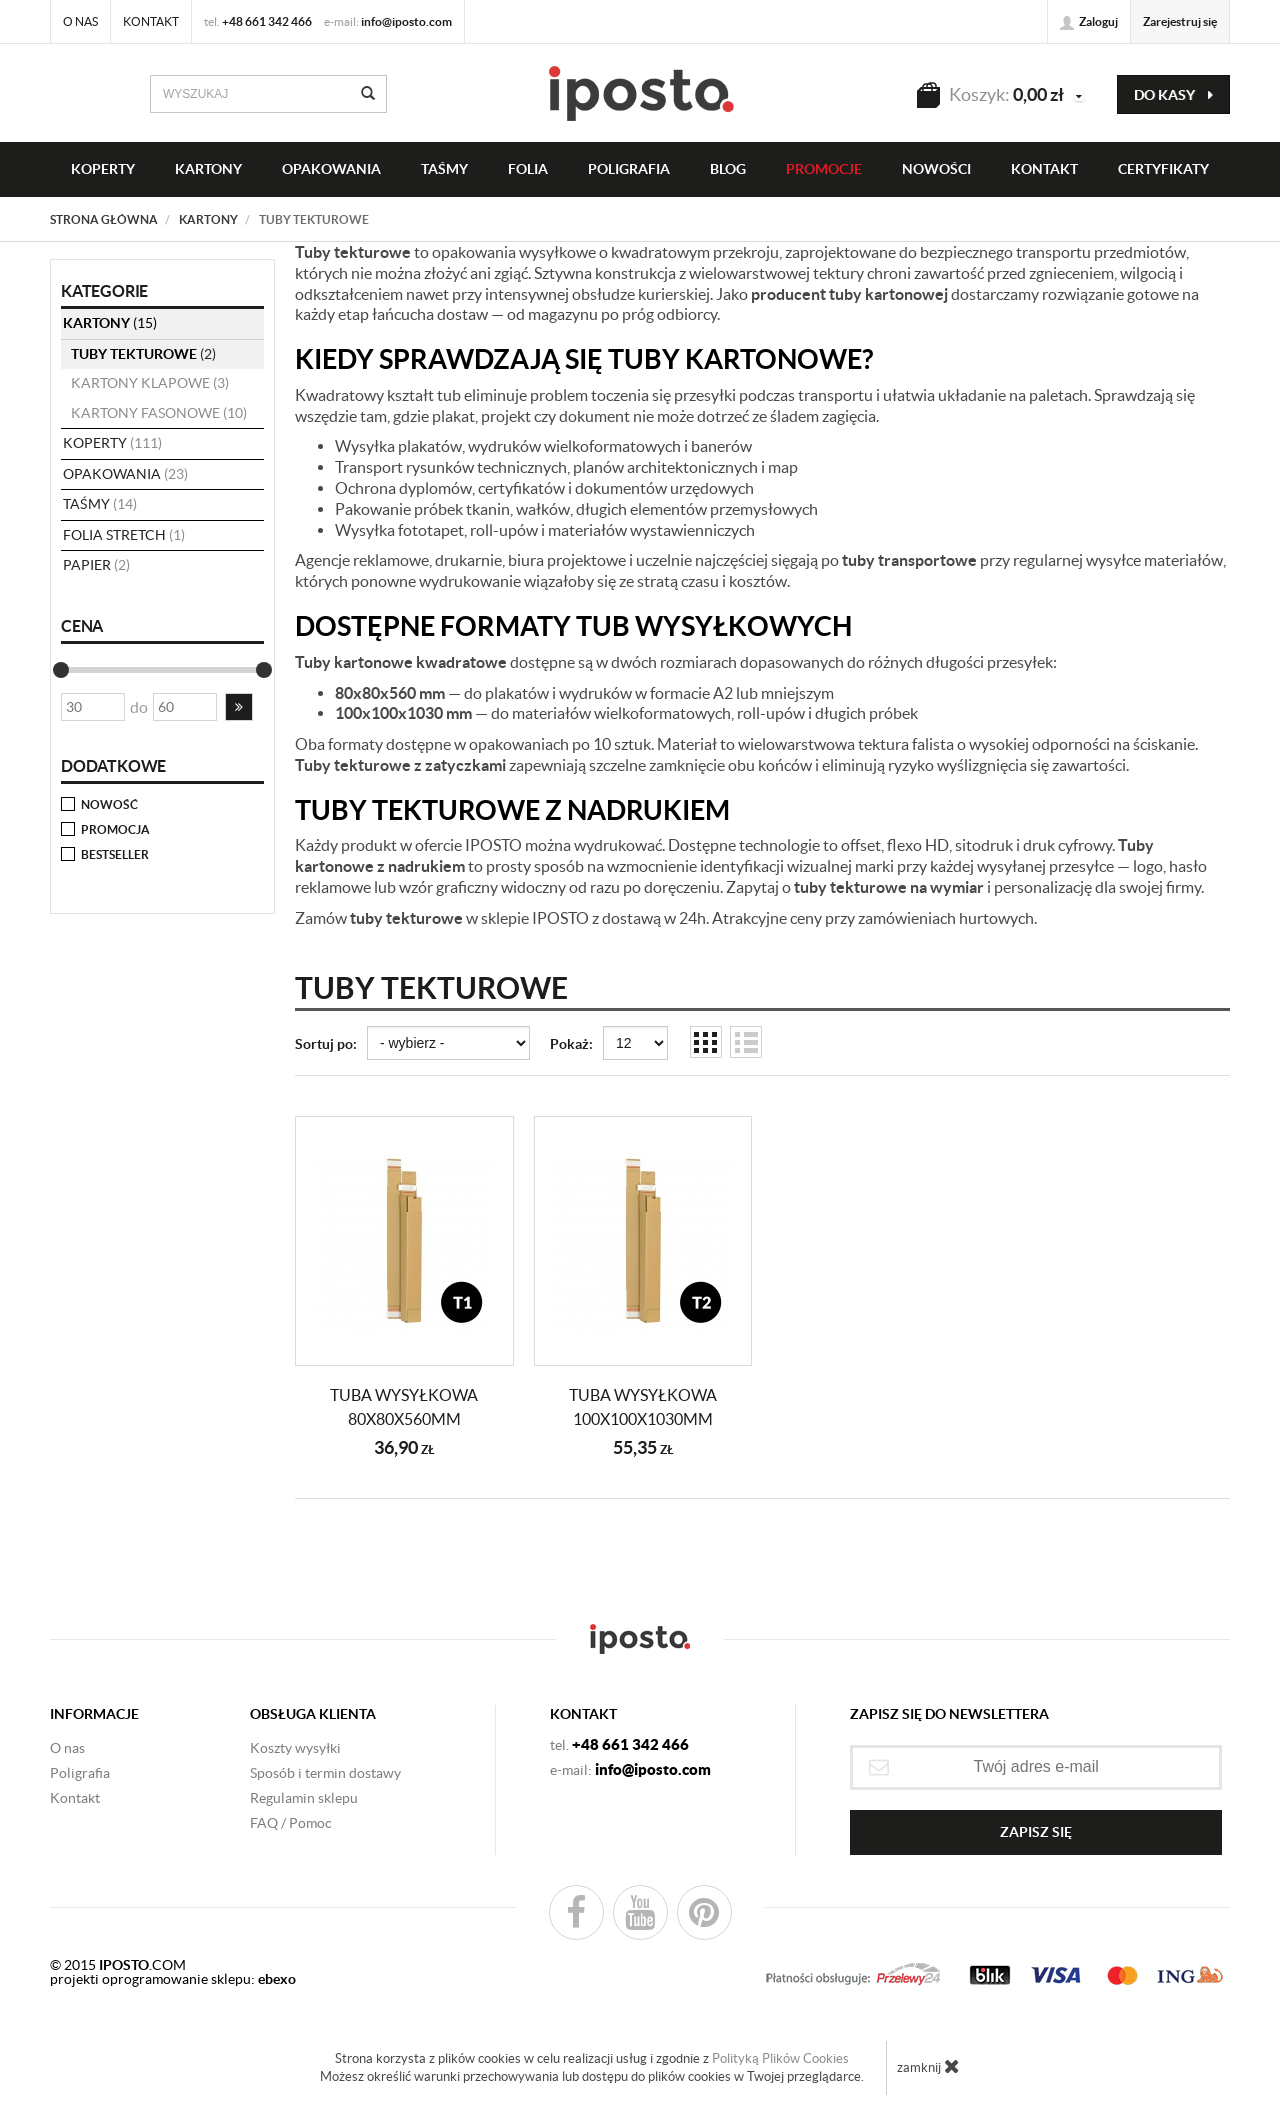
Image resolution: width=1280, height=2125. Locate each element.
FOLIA (528, 169)
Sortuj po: (326, 1044)
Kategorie (104, 291)
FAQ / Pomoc (291, 1823)
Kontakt (151, 21)
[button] (239, 707)
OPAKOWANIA (331, 169)
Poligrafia (629, 169)
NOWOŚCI (936, 169)
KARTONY (208, 169)
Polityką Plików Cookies (780, 2058)
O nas (80, 21)
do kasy (1173, 95)
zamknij (928, 2066)
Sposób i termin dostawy (325, 1773)
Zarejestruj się (1180, 21)
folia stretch (124, 535)
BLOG (728, 169)
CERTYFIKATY (1163, 169)
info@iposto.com (406, 21)
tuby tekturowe (143, 354)
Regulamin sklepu (304, 1798)
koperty (112, 443)
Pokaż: (571, 1044)
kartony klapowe (150, 383)
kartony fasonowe (159, 413)
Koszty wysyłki (295, 1748)
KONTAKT (1044, 169)
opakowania (125, 474)
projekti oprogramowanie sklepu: (173, 1979)
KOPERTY (103, 169)
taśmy (444, 169)
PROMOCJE (824, 169)
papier (96, 565)
